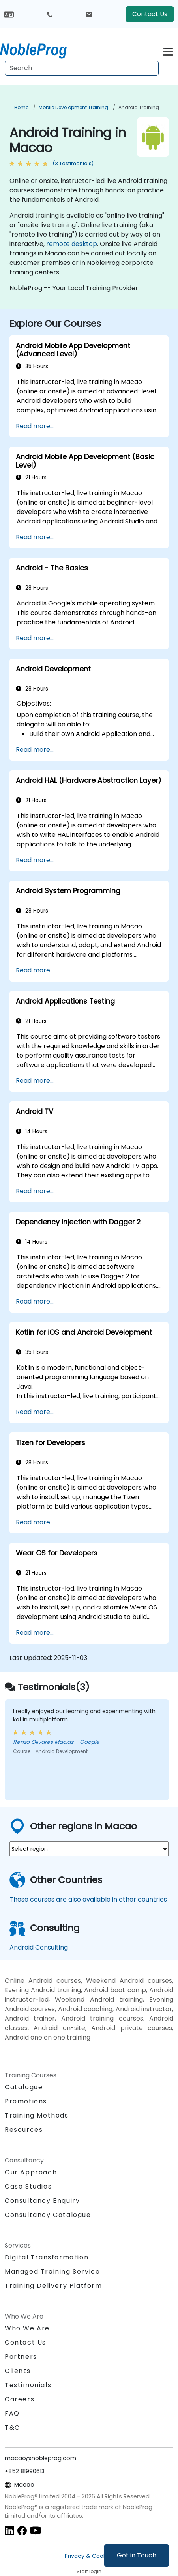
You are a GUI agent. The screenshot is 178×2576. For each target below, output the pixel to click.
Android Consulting (38, 1947)
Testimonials (28, 2385)
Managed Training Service (52, 2271)
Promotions (26, 2101)
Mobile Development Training (73, 107)
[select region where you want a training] (89, 1848)
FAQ (12, 2413)
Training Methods (37, 2115)
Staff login (89, 2571)
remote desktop (71, 243)
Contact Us (149, 14)
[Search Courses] (82, 68)
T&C (12, 2427)
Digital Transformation (46, 2257)
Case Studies (28, 2186)
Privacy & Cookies (89, 2556)
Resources (24, 2129)
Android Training (138, 107)
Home (21, 107)
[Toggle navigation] (168, 50)
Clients (17, 2370)
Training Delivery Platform (53, 2285)
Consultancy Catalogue (48, 2214)
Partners (21, 2356)
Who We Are (27, 2328)
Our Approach (31, 2172)
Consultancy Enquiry (42, 2200)
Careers (19, 2399)
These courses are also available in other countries (88, 1899)
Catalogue (24, 2087)
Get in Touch (136, 2555)
